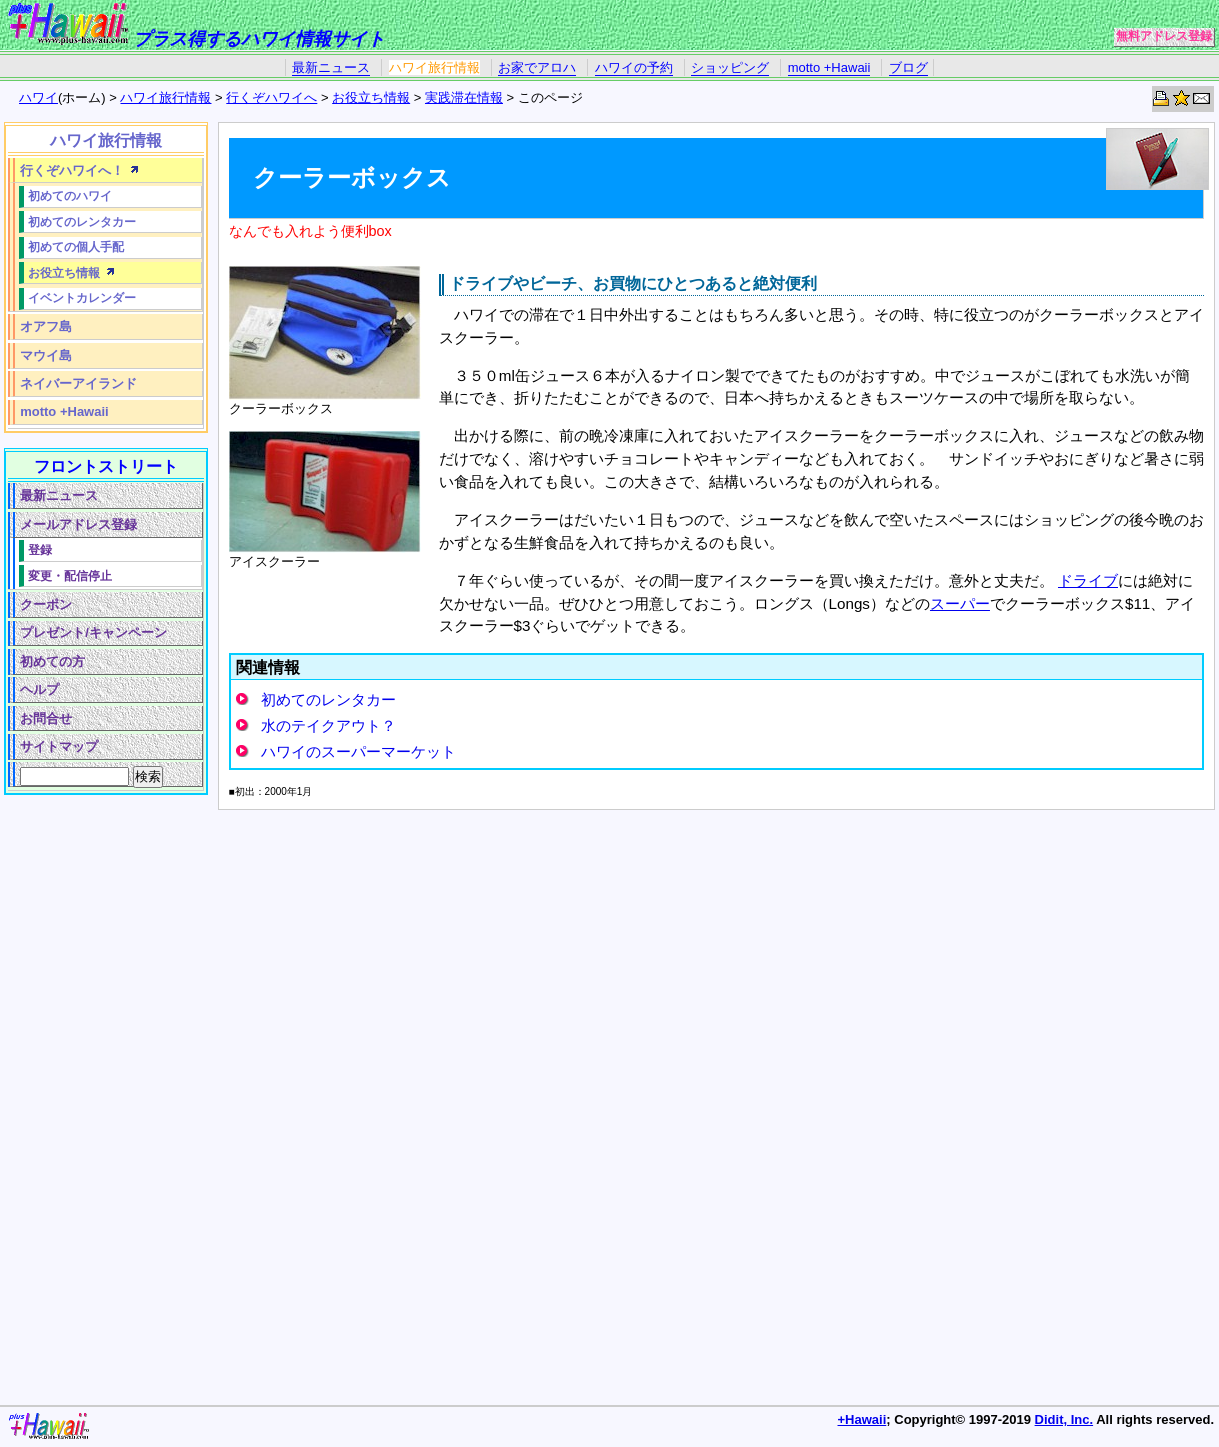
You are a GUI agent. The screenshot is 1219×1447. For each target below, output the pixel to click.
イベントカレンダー (82, 297)
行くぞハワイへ (271, 97)
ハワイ (38, 97)
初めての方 (52, 661)
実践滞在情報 (464, 97)
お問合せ (46, 718)
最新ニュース (331, 67)
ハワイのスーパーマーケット (358, 751)
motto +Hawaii (829, 67)
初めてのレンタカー (328, 699)
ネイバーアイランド (78, 383)
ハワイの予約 (634, 67)
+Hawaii (862, 1419)
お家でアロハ (537, 67)
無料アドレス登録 (1164, 36)
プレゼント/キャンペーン (93, 632)
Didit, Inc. (1064, 1419)
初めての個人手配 (76, 246)
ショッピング (730, 67)
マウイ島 (46, 355)
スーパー (960, 603)
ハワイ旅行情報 (434, 67)
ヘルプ (39, 689)
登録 (40, 549)
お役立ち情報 (371, 97)
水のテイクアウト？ (328, 725)
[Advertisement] (102, 1105)
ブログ (908, 67)
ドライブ (1088, 580)
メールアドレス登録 (78, 524)
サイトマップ (59, 746)
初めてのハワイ (70, 195)
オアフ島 (46, 326)
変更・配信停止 (70, 575)
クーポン (46, 604)
